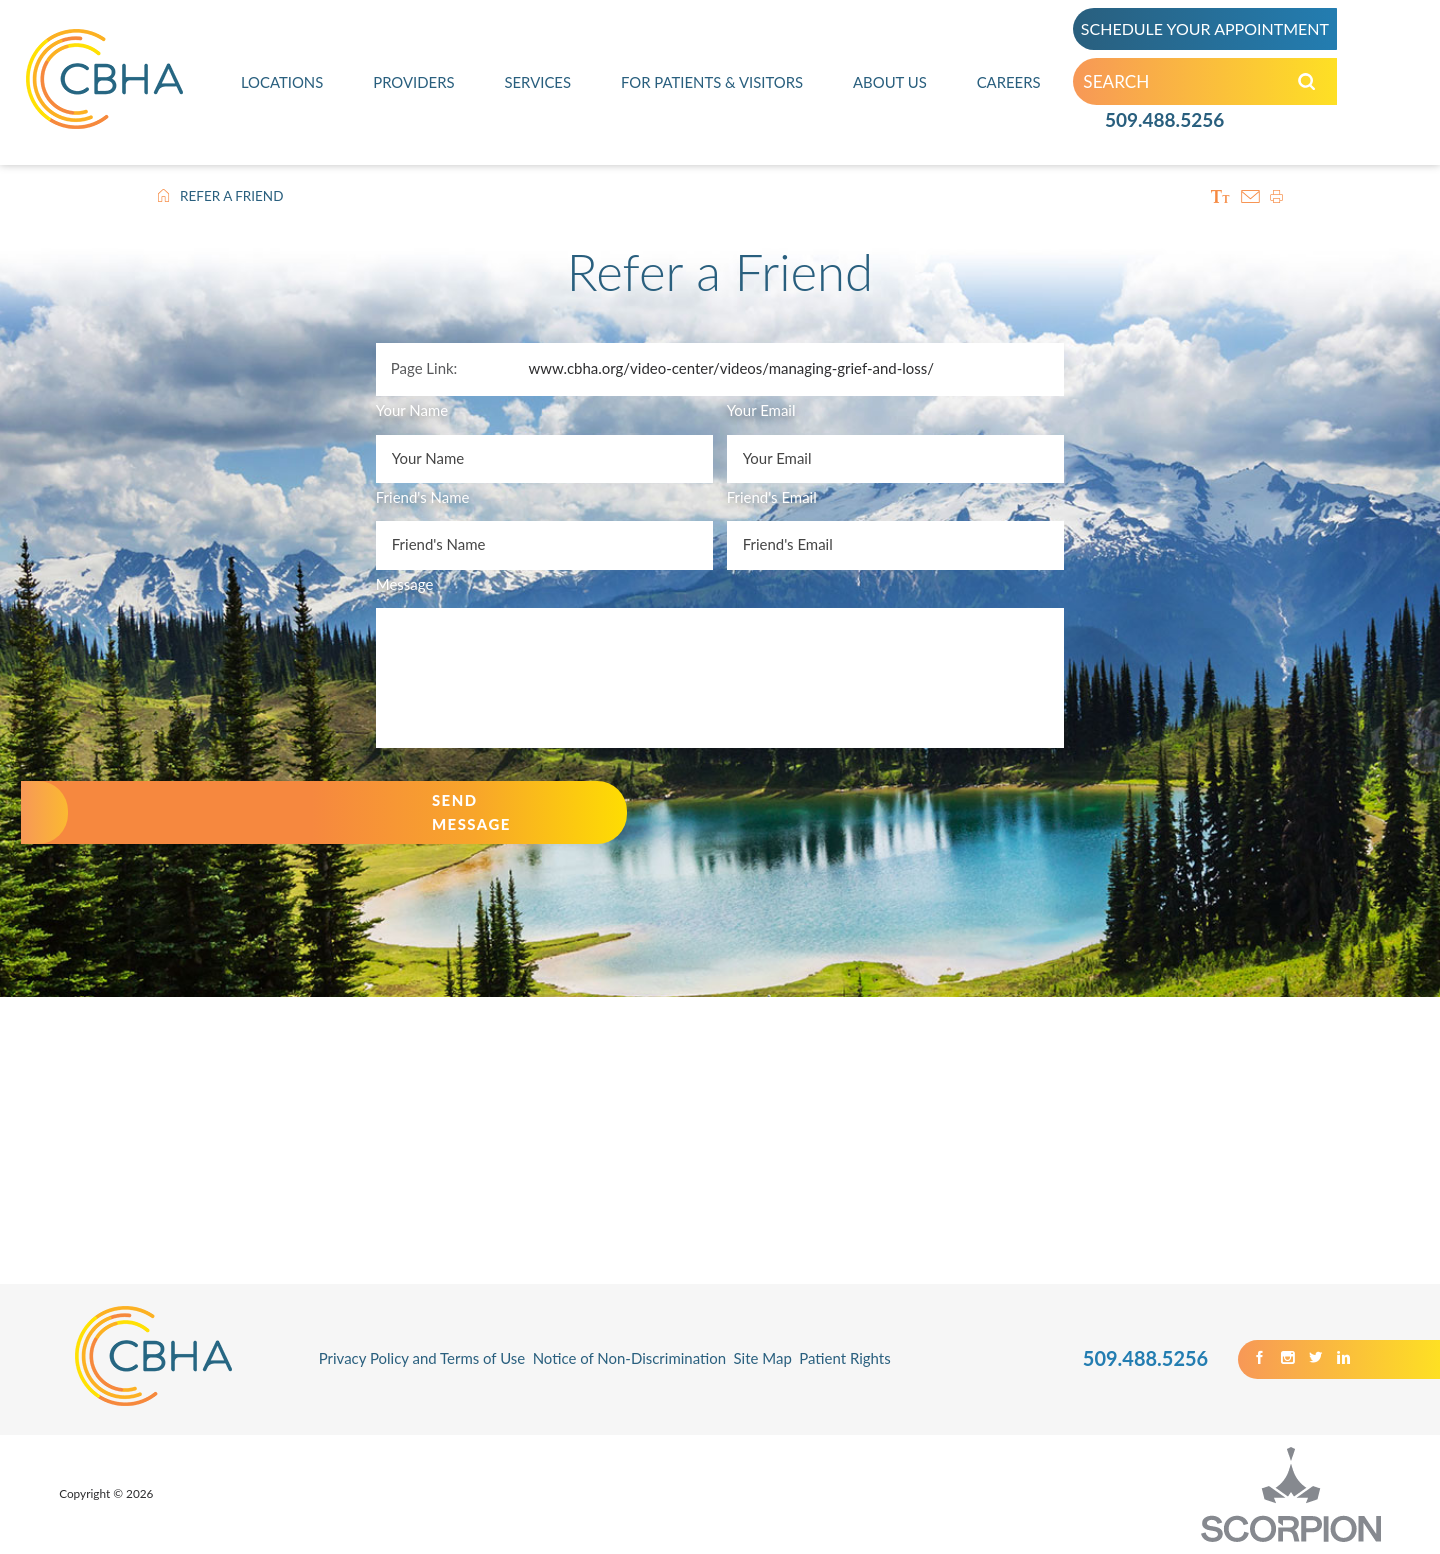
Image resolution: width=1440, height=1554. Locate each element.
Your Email (761, 410)
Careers (1009, 84)
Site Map (763, 1359)
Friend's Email (772, 497)
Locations (282, 84)
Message (405, 584)
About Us (890, 84)
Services (537, 84)
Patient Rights (844, 1359)
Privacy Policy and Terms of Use (422, 1359)
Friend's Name (423, 497)
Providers (414, 84)
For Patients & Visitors (711, 84)
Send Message (470, 812)
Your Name (412, 410)
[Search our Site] (1316, 86)
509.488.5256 (1165, 123)
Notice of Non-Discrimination (629, 1359)
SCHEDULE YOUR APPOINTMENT (1214, 30)
